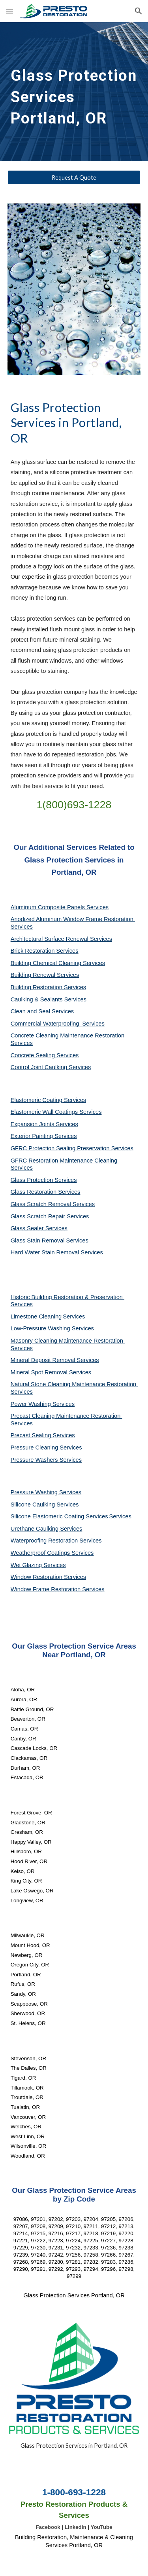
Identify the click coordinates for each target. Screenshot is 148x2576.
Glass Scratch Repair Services (50, 1216)
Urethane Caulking (35, 1528)
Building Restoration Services (48, 987)
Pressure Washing (35, 1492)
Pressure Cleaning (35, 1447)
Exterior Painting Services (44, 1136)
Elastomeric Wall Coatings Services (56, 1112)
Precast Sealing (32, 1435)
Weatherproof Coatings (41, 1553)
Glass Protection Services (44, 1180)
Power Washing (31, 1404)
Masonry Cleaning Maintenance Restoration (68, 1340)
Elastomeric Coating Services (48, 1100)
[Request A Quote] (74, 177)
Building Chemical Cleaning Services (58, 963)
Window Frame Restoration (46, 1589)
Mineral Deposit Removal (44, 1360)
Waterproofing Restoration (45, 1540)
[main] (74, 91)
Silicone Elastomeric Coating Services (59, 1516)
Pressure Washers (35, 1460)
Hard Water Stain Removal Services (57, 1252)
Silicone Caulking (34, 1504)
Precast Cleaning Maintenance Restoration (66, 1416)
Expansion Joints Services (44, 1124)
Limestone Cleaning (36, 1316)
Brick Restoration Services (45, 951)
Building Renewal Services (45, 975)
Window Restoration (37, 1577)
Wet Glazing (27, 1565)
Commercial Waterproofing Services (58, 1023)
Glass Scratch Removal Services (53, 1204)
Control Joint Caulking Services (51, 1067)
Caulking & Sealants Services (48, 999)
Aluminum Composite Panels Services (60, 907)
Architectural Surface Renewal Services (61, 939)
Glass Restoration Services (46, 1192)
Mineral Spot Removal (40, 1372)
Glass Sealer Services (39, 1228)
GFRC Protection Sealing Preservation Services (72, 1148)
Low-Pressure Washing (41, 1328)
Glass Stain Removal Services (49, 1240)
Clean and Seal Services (42, 1011)
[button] (9, 11)
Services (74, 1316)
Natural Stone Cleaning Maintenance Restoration (74, 1384)
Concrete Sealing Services (45, 1055)
